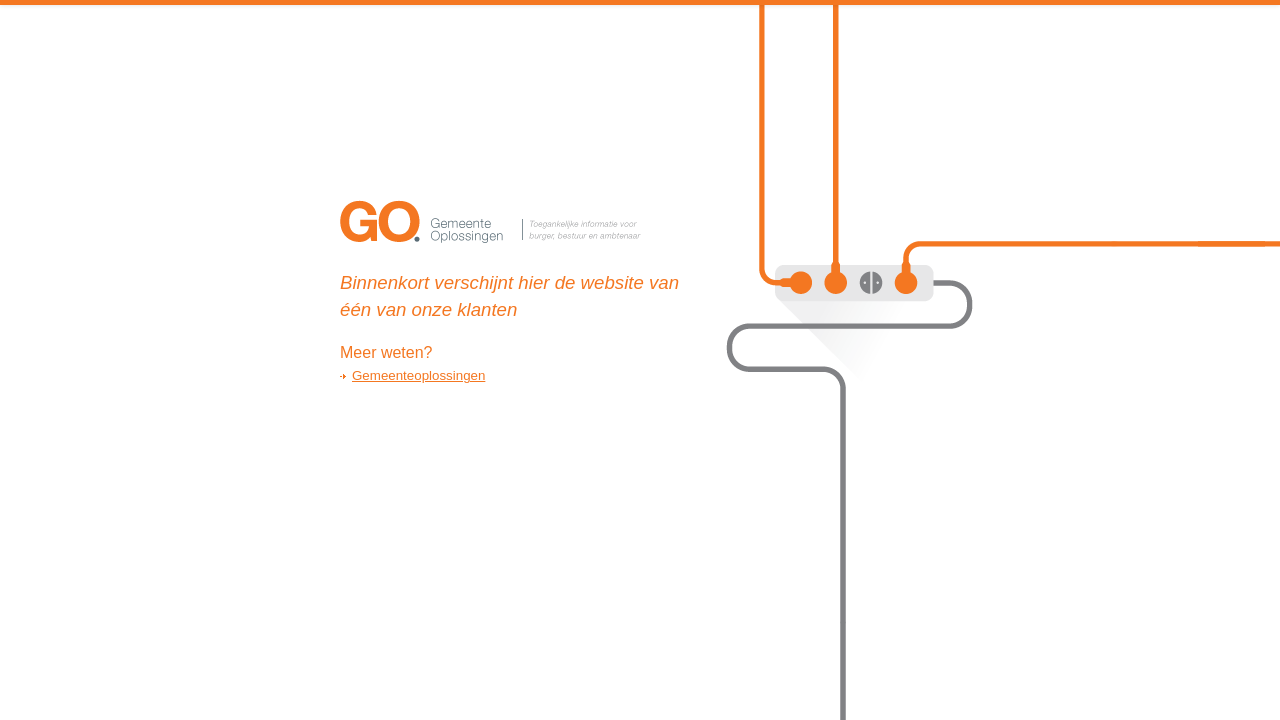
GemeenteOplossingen (495, 225)
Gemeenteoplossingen (418, 375)
